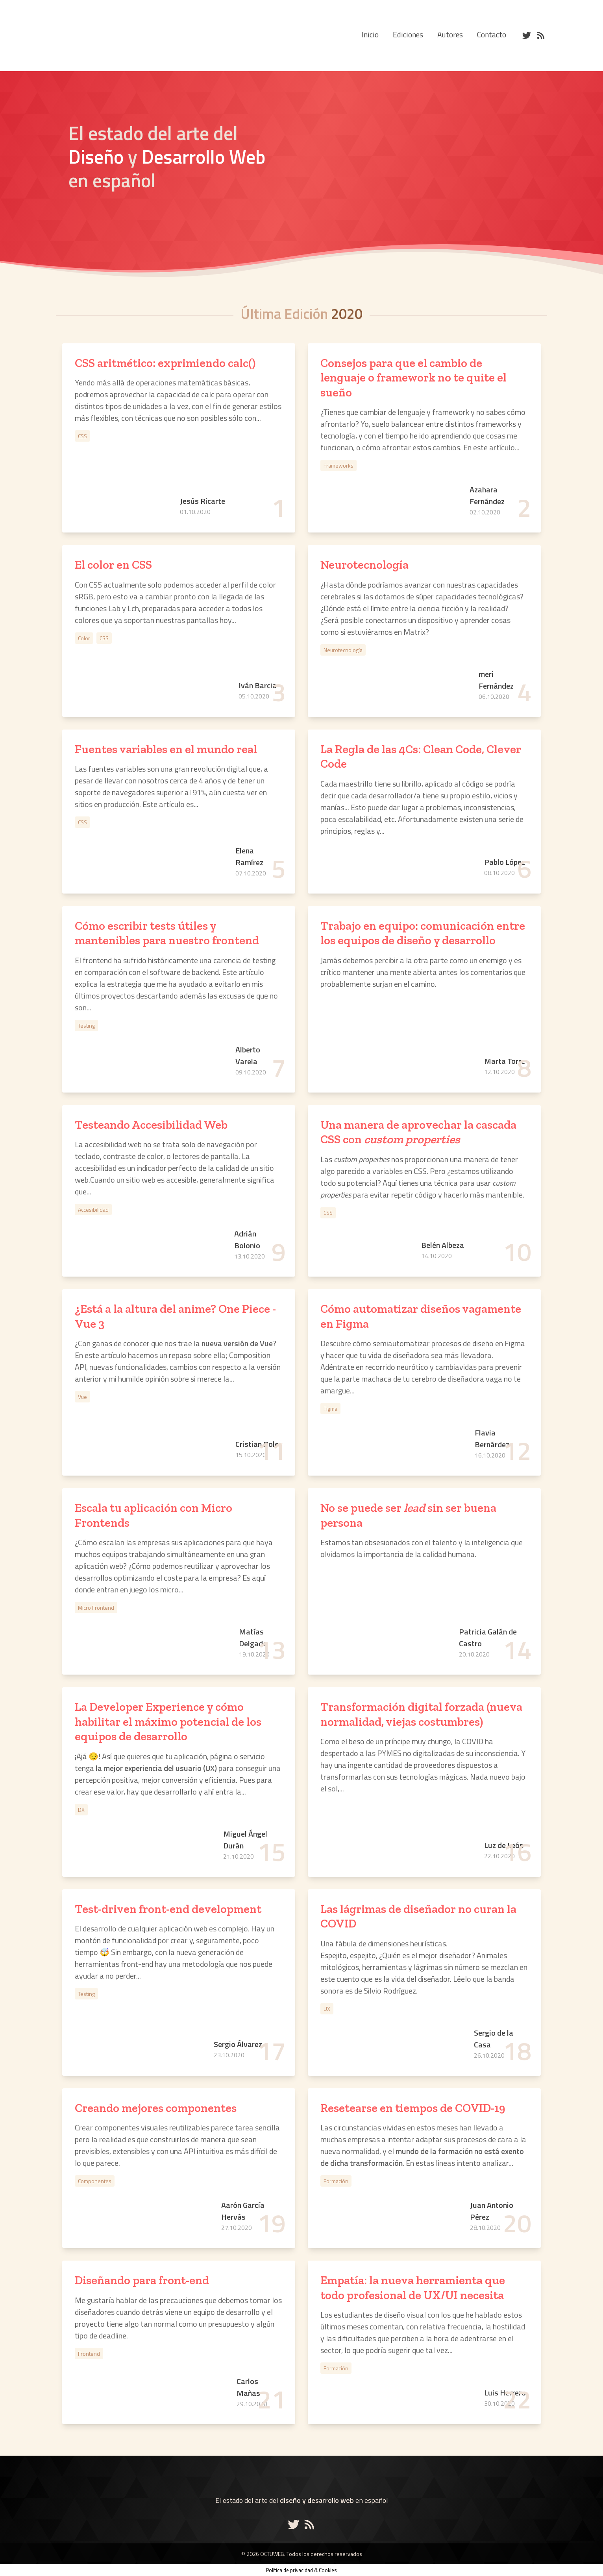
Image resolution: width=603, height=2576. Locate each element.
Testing (86, 1025)
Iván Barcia (258, 685)
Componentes (94, 2181)
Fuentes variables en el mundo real (166, 749)
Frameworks (338, 465)
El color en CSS (113, 565)
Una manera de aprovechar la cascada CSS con (418, 1132)
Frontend (89, 2353)
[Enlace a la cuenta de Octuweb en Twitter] (295, 2524)
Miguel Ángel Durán (245, 1840)
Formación (336, 2181)
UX (327, 2009)
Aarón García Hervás (243, 2211)
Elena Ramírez (249, 856)
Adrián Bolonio (247, 1239)
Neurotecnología (364, 565)
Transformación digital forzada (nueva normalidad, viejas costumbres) (421, 1714)
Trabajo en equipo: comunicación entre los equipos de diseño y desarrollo (422, 933)
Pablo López (504, 862)
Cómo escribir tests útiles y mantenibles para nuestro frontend (167, 933)
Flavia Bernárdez (492, 1438)
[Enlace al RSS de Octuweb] (309, 2524)
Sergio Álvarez (238, 2044)
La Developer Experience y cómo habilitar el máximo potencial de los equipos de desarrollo (168, 1721)
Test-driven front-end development (168, 1909)
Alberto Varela (247, 1055)
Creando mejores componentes (156, 2108)
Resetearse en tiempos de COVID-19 (412, 2108)
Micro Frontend (96, 1607)
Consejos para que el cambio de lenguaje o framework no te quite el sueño (413, 378)
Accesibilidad (93, 1209)
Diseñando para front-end (142, 2280)
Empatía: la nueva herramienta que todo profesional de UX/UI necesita (412, 2287)
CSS (82, 436)
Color (84, 638)
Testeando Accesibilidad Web (151, 1125)
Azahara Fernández (487, 495)
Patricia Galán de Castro (488, 1637)
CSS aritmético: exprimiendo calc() (165, 363)
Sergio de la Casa (493, 2039)
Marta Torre (504, 1061)
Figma (330, 1408)
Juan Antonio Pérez (491, 2211)
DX (81, 1810)
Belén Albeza (442, 1245)
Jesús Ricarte (202, 501)
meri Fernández (496, 680)
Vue (82, 1397)
